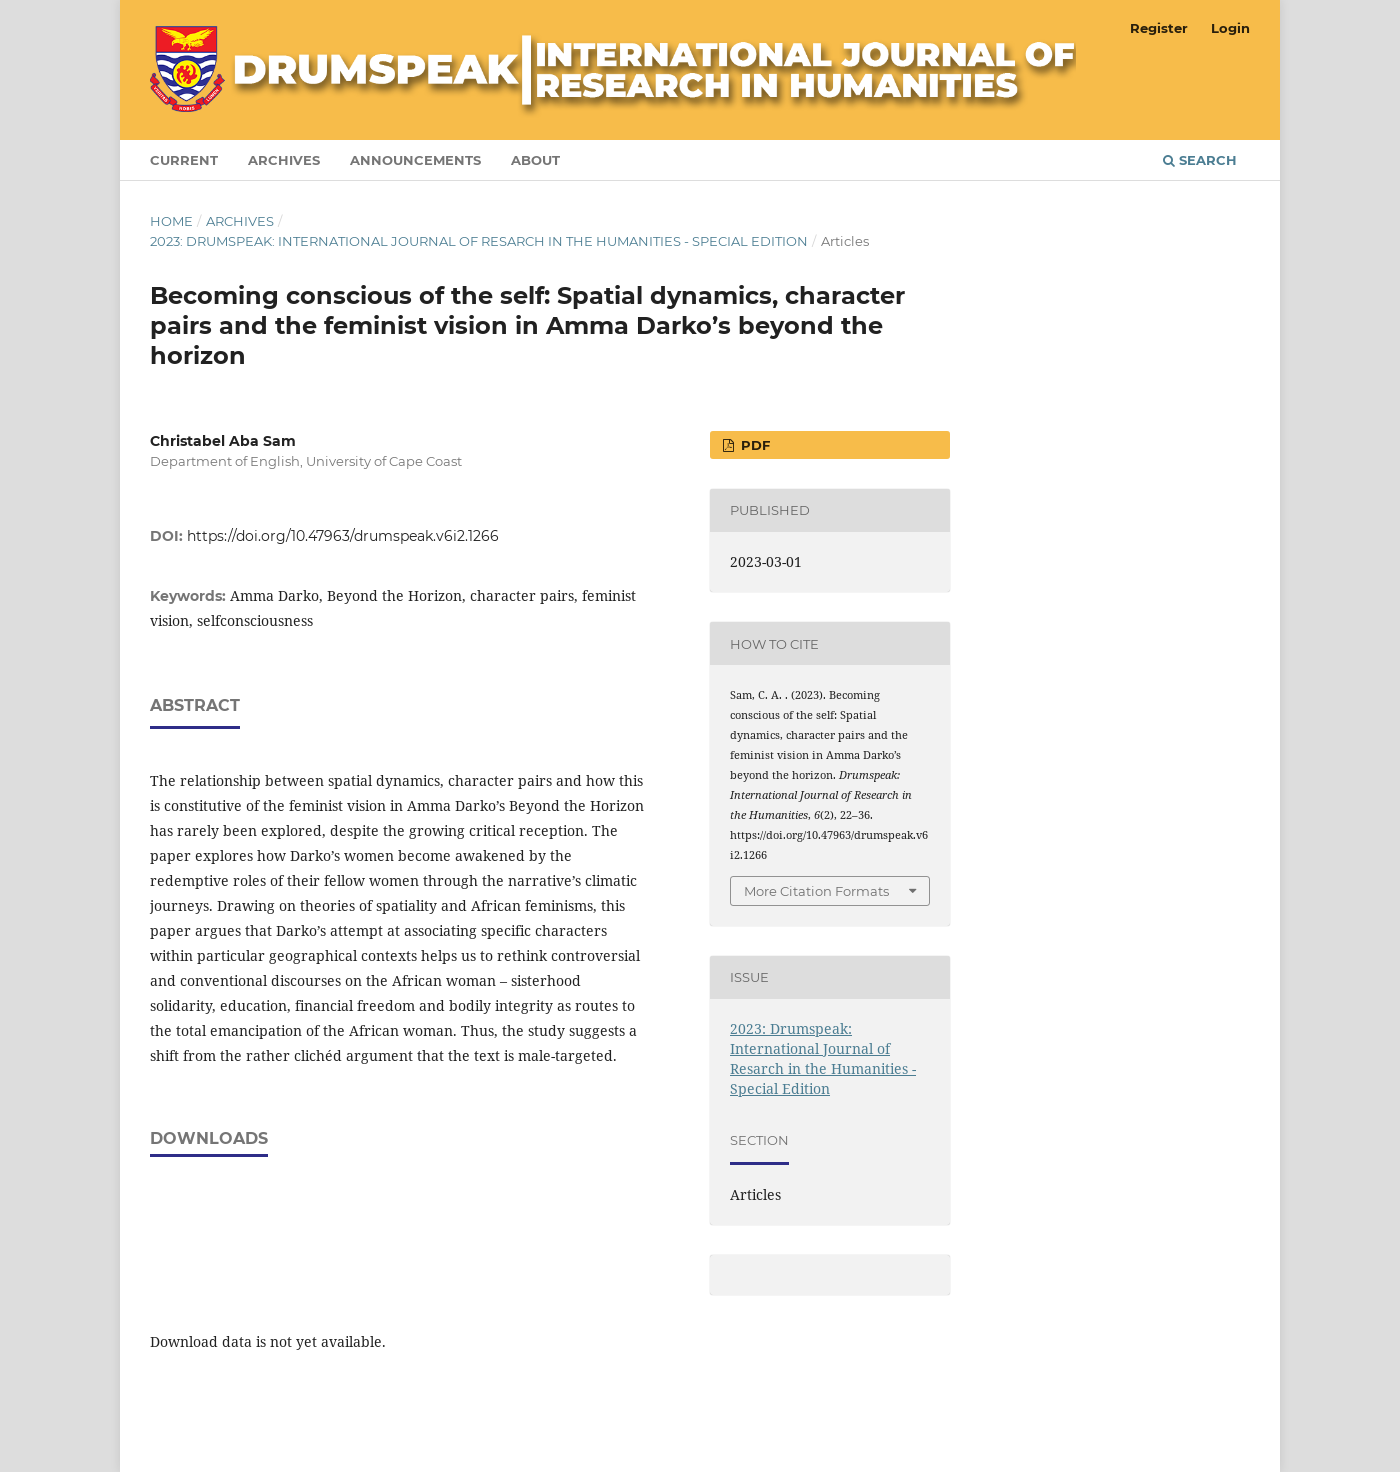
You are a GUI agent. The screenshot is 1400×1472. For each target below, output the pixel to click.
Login (1230, 28)
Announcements (415, 160)
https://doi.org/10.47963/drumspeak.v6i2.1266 (343, 536)
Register (1159, 28)
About (535, 160)
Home (171, 221)
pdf (753, 445)
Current (184, 160)
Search (1200, 160)
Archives (284, 160)
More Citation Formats (816, 891)
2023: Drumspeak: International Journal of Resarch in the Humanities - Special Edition (479, 241)
